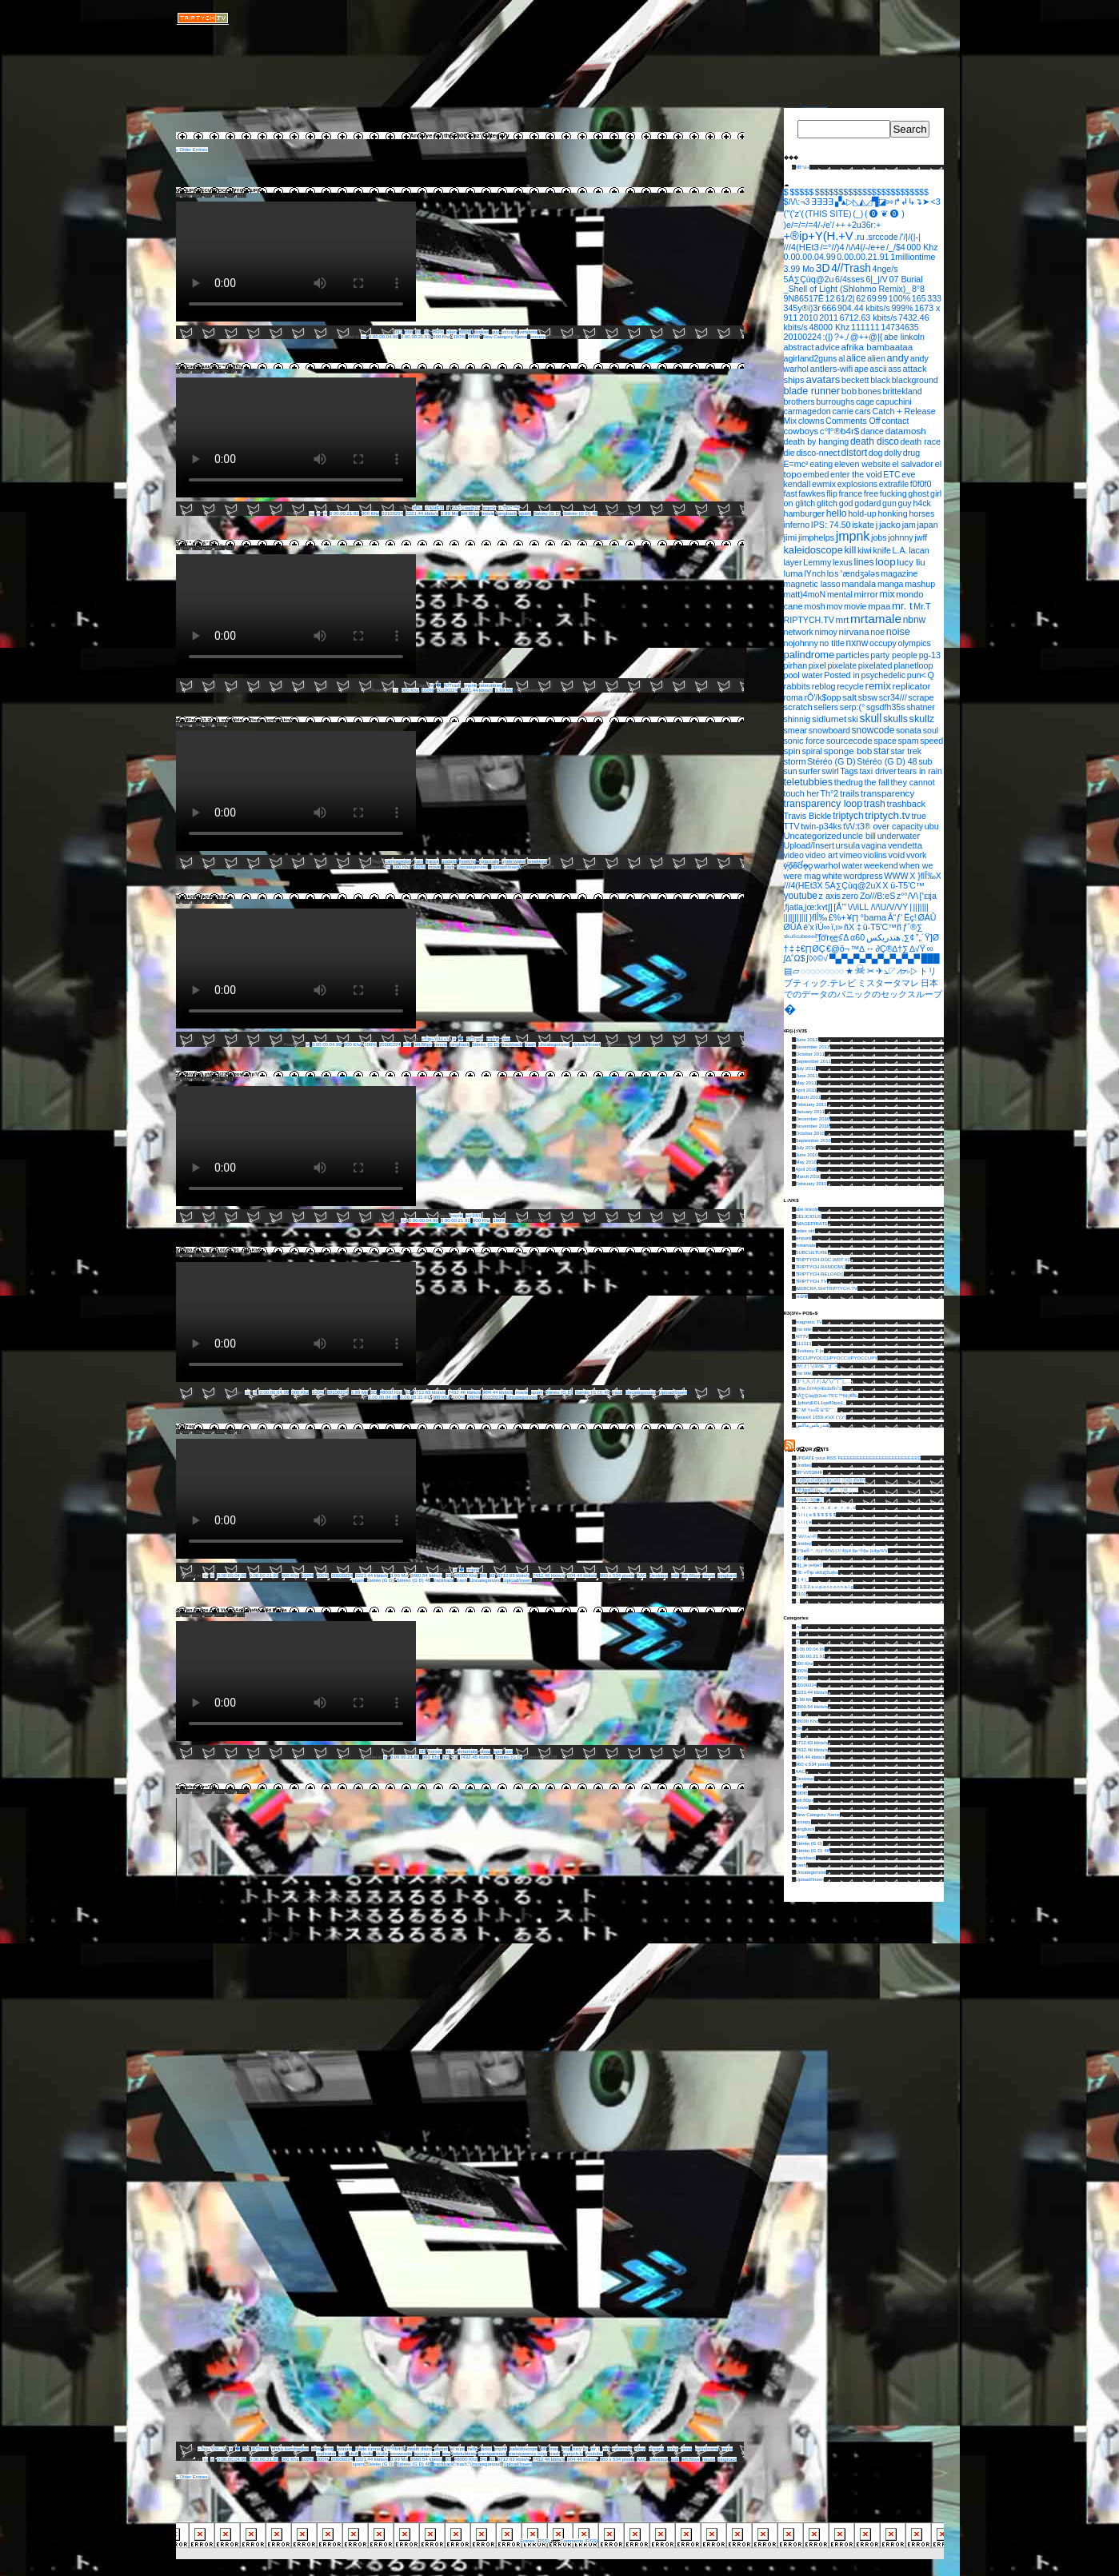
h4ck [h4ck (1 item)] (922, 503)
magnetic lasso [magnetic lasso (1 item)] (812, 584)
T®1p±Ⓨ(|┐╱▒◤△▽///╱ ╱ (826, 1490)
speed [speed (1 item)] (931, 740)
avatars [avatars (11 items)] (822, 379)
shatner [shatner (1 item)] (920, 707)
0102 (801, 1594)
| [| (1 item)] (910, 907)
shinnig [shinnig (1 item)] (797, 719)
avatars (345, 2448)
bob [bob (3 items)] (849, 390)
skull (353, 2453)
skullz (382, 2453)
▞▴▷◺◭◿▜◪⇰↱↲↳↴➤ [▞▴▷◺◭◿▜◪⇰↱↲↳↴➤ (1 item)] (882, 201)
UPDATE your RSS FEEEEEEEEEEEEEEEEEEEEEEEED (858, 1458)
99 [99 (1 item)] (882, 298)
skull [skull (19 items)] (871, 718)
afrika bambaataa (289, 2448)
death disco (419, 2448)
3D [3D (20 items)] (823, 268)
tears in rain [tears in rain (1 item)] (919, 771)
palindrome (707, 2448)
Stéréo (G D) (547, 513)
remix (727, 2448)
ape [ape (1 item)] (861, 368)
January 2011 (810, 1111)
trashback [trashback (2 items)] (906, 804)
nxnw (686, 2448)
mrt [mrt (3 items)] (842, 619)
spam (525, 513)
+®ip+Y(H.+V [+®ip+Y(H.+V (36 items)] (818, 236)
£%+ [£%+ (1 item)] (837, 917)
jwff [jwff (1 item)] (920, 537)
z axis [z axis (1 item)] (830, 896)
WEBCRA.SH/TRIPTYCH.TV (826, 1288)
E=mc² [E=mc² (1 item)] (796, 464)
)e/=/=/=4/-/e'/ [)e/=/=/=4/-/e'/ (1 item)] (809, 225)
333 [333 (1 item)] (934, 298)
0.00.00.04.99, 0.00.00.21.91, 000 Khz (219, 1249)
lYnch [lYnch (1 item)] (815, 573)
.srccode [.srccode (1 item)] (881, 237)
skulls (367, 2453)
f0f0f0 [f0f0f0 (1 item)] (921, 484)
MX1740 (185, 1426)
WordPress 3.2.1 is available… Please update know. (237, 719)
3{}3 (800, 1558)
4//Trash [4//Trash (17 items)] (851, 268)
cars (418, 861)
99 (427, 331)
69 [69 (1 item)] (872, 298)
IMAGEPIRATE (812, 1223)
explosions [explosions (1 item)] (857, 484)
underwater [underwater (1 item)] (898, 836)
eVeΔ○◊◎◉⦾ (810, 1499)
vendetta (528, 331)
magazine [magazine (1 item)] (899, 573)
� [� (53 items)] (790, 1009)
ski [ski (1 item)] (853, 719)
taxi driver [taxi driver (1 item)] (877, 771)
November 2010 (813, 1126)
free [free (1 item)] (871, 493)
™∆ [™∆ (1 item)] (858, 948)
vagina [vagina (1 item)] (873, 845)
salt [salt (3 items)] (849, 697)
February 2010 (811, 1183)
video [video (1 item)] (794, 855)
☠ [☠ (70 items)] (859, 969)
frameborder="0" (196, 1786)
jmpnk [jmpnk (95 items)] (853, 536)
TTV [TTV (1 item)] (792, 826)
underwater (514, 861)
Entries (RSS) (535, 2540)
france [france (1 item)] (851, 493)
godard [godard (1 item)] (867, 503)
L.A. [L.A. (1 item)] (900, 550)
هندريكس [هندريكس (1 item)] (883, 937)
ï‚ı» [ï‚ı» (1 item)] (836, 927)
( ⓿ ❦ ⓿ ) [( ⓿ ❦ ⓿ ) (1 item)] (885, 213)
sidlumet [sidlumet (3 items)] (829, 718)
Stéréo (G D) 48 (580, 513)
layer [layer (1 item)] (793, 562)
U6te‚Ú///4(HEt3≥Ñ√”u (819, 1388)
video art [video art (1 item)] (821, 855)
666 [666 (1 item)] (829, 308)
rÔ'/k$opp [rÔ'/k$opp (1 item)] (822, 697)
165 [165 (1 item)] (919, 298)
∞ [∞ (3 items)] (929, 948)
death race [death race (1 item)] (921, 441)
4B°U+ (803, 167)
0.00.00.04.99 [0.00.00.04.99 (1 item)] (810, 257)
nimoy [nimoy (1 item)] (825, 632)
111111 (804, 1343)
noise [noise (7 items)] (898, 631)
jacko (486, 2448)
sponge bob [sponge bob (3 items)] (848, 750)
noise (672, 2448)
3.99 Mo (449, 513)
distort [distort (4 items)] (854, 452)
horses (435, 1751)
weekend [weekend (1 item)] (881, 865)
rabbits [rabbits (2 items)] (797, 686)
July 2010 (806, 1147)
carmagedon (398, 861)
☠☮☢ (802, 1296)
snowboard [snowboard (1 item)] (829, 730)
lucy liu (580, 2448)
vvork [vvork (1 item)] (916, 855)
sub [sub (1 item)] (925, 761)
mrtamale (489, 861)
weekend (537, 861)
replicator (325, 2453)
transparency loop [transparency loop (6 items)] (823, 803)
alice (316, 2448)
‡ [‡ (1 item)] (791, 948)
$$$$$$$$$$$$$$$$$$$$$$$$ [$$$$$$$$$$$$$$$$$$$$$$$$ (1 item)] (872, 192)
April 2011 (806, 1090)
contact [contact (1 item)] (895, 420)
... (798, 1601)
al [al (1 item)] (841, 358)
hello (472, 2448)
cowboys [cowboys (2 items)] (801, 431)
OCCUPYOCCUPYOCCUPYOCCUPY (219, 190)
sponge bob (426, 2453)
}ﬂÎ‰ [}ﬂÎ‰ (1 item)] (818, 917)
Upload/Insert (505, 867)
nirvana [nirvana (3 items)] (854, 631)
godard (449, 861)
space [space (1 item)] (884, 740)
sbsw (485, 1751)
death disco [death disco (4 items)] (874, 441)
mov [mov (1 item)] (834, 606)
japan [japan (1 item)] (927, 524)
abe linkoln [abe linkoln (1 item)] (904, 336)
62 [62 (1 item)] (860, 298)
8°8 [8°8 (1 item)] (918, 289)
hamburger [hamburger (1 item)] (804, 513)
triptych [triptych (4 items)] (848, 815)
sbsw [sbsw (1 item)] (867, 697)
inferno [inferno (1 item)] (797, 524)
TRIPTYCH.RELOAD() (819, 1274)
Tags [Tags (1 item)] (849, 771)
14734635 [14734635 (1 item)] (899, 327)
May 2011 (806, 1082)
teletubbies (490, 685)
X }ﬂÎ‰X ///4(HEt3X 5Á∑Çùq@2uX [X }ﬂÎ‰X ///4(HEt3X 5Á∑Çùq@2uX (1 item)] (862, 880)
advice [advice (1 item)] (827, 347)
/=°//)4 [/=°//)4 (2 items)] (832, 247)
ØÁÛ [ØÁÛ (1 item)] (926, 917)
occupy (509, 331)
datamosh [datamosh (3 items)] (905, 430)
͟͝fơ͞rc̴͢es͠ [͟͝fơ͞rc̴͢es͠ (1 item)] (829, 937)
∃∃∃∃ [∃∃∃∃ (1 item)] (822, 201)
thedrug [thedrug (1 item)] (848, 782)
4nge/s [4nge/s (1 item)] (885, 269)
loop (506, 1038)
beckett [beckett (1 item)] (855, 380)
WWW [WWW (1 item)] (896, 876)
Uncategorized (472, 867)
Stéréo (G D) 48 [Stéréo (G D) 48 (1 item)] (887, 761)
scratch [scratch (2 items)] (798, 707)
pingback (507, 513)
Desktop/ (659, 1575)
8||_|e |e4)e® (809, 1565)
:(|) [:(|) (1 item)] (828, 336)
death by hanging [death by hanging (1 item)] (816, 441)
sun (509, 1751)
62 (408, 1392)
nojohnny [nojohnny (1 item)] (801, 643)
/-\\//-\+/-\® (806, 1536)
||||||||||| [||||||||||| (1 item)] (796, 917)
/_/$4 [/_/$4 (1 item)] (895, 247)
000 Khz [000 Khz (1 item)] (921, 247)
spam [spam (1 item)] (908, 740)
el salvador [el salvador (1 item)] (912, 464)
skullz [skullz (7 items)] (921, 719)
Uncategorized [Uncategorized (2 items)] (812, 836)
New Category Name (505, 336)
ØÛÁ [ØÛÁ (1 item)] (793, 927)
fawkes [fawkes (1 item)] (811, 493)
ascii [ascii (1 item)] (877, 368)
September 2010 (813, 1140)
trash (449, 867)
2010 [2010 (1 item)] (808, 317)
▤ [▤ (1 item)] (788, 971)
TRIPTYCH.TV (810, 1281)
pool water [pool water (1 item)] (803, 675)
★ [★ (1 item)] (849, 971)
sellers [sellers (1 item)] (825, 707)
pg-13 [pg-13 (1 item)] (930, 655)
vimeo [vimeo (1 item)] (850, 855)
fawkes (482, 331)
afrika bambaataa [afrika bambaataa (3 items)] (877, 346)
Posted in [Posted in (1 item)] (841, 675)
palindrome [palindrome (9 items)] (809, 655)
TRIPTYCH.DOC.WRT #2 (822, 1259)
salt (342, 2453)
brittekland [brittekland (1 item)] (901, 391)
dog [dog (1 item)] (876, 452)
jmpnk (488, 507)
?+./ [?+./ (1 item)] (841, 336)
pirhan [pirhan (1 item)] (796, 665)
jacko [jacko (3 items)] (890, 524)
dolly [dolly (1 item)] (892, 452)
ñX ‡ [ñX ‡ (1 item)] (852, 927)
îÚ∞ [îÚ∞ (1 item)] (822, 927)
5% (483, 1575)
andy (329, 2448)
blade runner (368, 2448)
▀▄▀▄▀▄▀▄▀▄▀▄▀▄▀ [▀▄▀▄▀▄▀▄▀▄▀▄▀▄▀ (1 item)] (874, 958)
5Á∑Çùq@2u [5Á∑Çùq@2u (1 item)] (809, 279)
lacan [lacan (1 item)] (919, 550)
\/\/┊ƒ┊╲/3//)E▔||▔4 (817, 1366)
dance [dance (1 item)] (872, 431)
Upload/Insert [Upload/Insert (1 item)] (809, 845)
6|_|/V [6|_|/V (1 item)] (876, 279)
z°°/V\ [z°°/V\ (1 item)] (907, 896)
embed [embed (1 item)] (816, 474)
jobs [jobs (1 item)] (879, 537)
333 (398, 331)
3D (374, 1392)
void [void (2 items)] (897, 855)
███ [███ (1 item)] (930, 958)
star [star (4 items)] (881, 751)
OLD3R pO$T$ (812, 1449)
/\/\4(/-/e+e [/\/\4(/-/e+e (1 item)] (865, 247)
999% (438, 331)
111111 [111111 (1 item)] (865, 327)
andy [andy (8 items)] (897, 358)
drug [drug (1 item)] (911, 452)
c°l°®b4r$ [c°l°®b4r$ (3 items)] (839, 430)
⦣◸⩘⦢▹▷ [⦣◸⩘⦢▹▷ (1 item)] (900, 971)
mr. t (450, 1751)
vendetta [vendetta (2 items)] (905, 845)
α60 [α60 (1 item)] (857, 937)
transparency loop (528, 2453)
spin (498, 1751)
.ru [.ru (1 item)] (859, 237)
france (432, 861)
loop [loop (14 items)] (885, 562)
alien (451, 331)
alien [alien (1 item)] (876, 358)
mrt (605, 2448)
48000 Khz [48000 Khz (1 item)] (829, 327)
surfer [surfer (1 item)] (809, 771)
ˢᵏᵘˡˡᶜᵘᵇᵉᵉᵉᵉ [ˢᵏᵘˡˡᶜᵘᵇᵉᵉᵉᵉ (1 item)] (800, 937)
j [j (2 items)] (877, 524)
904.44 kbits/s (498, 1392)
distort (440, 2448)
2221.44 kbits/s (422, 513)
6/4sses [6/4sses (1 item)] (850, 279)
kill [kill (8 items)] (850, 550)
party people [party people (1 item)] (893, 655)
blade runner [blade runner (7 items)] (812, 391)
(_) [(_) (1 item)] (858, 213)
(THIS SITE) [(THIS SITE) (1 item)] (828, 213)
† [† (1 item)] (786, 948)
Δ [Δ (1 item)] (846, 937)
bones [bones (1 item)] (869, 391)
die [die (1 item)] (789, 452)
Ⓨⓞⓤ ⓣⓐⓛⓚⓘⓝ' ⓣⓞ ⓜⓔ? (830, 1480)
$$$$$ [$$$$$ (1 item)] (801, 192)
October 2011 (810, 1054)
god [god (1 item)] (846, 503)
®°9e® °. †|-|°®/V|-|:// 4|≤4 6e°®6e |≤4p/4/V (842, 1550)
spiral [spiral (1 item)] (811, 751)
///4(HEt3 (434, 507)
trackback (512, 1044)
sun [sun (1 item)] (790, 771)
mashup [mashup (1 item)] (920, 584)
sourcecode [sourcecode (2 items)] (849, 740)
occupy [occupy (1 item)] (883, 643)
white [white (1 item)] (832, 876)
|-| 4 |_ (802, 1579)
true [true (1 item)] (919, 816)
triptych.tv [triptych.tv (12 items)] (887, 815)
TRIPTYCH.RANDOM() (820, 1266)
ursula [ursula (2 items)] (848, 845)
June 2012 (807, 1039)
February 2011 (811, 1104)
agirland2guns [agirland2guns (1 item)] (810, 358)
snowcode (401, 2453)
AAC (641, 1575)
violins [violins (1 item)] (875, 855)
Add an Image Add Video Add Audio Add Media (231, 1609)
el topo (457, 2448)
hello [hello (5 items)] (836, 513)
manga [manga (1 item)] (890, 584)
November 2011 (813, 1046)
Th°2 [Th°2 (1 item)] (830, 793)
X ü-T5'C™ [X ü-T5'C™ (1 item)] (903, 885)
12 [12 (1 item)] (830, 298)
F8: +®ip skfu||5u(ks (817, 1572)
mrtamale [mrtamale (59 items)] (875, 618)
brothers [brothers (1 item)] (799, 401)
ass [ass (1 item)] (894, 368)
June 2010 (807, 1154)
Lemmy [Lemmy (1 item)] (817, 562)
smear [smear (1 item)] (796, 730)
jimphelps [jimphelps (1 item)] (816, 537)
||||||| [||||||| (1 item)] (921, 907)
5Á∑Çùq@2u (466, 507)
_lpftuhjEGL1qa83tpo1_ (821, 1402)
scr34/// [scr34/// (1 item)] (893, 697)
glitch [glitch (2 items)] (827, 503)
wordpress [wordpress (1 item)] (863, 876)
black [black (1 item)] (880, 380)
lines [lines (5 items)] (863, 562)
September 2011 (813, 1061)
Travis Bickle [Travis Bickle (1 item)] (808, 816)
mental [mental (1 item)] (840, 594)
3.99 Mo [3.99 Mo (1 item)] (799, 269)
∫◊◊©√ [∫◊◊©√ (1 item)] (817, 958)
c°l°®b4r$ (394, 2448)
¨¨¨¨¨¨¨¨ (802, 1529)
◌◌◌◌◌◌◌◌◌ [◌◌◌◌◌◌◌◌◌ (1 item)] (822, 971)
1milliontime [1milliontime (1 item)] (912, 257)
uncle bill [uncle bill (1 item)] (859, 836)
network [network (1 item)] (798, 632)
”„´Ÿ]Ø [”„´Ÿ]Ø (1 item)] (927, 937)
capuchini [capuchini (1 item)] (894, 401)
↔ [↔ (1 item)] (869, 948)
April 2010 (806, 1169)
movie (488, 513)
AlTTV (802, 1336)
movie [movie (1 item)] (855, 606)
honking (467, 861)
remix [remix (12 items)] (878, 686)
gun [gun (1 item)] (889, 503)
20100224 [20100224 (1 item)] (802, 336)
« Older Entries (192, 149)
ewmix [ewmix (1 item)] (824, 484)
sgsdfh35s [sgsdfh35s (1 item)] (885, 707)
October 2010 (810, 1133)
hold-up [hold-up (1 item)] (862, 513)
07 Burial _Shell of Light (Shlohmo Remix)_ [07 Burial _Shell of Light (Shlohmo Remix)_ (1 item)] (853, 284)
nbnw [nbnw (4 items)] (914, 619)
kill (543, 2448)
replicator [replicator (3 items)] (912, 686)
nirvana (657, 2448)
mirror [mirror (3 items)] (866, 594)
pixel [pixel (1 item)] (817, 665)
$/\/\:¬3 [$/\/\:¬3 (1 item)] (797, 201)
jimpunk (804, 1238)
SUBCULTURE (812, 1252)
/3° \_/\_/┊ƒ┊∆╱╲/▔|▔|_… (824, 1381)
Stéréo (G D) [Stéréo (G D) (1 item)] (831, 761)
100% (459, 336)
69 (419, 331)
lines (553, 2448)
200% (473, 1397)
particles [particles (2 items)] (852, 655)
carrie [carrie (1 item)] (842, 411)
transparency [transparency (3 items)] (887, 793)
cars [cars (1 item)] (863, 411)
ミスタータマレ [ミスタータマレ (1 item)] (888, 983)
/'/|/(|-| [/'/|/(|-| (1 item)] (909, 237)
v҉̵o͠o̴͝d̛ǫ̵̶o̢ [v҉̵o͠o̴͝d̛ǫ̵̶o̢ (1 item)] (798, 865)
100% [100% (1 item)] (899, 298)
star (446, 2453)
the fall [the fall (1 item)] (877, 782)
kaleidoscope (524, 2448)
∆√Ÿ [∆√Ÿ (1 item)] (917, 948)
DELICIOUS (808, 1216)
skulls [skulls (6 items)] (895, 719)
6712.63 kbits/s (430, 1392)
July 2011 (806, 1068)
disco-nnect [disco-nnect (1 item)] (818, 452)
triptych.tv (573, 2453)
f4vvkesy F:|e (810, 1350)
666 (409, 331)
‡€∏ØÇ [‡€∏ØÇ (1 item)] (810, 948)
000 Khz (441, 336)
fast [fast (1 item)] (790, 493)
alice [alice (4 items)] (856, 358)
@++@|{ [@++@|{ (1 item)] (866, 336)
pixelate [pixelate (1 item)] (842, 665)
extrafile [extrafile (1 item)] (894, 484)
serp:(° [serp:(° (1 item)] (852, 707)
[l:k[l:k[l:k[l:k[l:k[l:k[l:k (202, 896)
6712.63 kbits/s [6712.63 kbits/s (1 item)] (868, 317)
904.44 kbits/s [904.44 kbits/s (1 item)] (863, 308)
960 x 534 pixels (617, 1575)
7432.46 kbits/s (464, 1392)
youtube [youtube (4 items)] (800, 895)
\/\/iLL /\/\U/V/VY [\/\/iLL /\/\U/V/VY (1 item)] (878, 907)
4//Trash (453, 685)
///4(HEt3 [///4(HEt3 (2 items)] (801, 247)
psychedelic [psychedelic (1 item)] (883, 675)
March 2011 (808, 1097)
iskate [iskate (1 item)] (863, 524)
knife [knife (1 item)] (882, 550)
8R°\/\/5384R (809, 1472)
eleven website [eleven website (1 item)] (862, 464)
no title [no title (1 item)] (831, 643)
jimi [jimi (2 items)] (790, 537)
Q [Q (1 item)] (931, 675)
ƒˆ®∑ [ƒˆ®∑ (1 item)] (913, 927)
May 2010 (806, 1162)
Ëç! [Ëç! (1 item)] (910, 917)
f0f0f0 (465, 331)
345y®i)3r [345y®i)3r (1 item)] (802, 308)
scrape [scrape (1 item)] (920, 697)
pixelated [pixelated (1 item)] (875, 665)
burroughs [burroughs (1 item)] (835, 401)
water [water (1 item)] (851, 865)
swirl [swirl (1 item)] (829, 771)
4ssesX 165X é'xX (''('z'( (821, 1417)
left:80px (470, 513)
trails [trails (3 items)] (850, 793)
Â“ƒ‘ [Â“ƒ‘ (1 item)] (895, 917)
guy (495, 331)
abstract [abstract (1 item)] (799, 347)
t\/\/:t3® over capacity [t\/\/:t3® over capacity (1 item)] (883, 826)
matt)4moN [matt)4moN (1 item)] (805, 594)
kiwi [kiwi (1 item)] (864, 550)
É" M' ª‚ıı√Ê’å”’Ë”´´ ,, (199, 542)
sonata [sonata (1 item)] (908, 730)
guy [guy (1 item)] (905, 503)
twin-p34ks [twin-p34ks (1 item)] (821, 826)
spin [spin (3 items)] (792, 750)
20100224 (392, 513)
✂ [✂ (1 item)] (870, 971)
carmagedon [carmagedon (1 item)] (807, 411)
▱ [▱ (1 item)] (796, 971)
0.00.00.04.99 (383, 336)
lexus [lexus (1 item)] (843, 562)
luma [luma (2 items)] (793, 573)
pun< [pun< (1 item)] (916, 675)
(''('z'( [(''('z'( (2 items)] (794, 213)
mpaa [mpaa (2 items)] (879, 606)
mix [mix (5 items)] (887, 594)
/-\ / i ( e (804, 1522)
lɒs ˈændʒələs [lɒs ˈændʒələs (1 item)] (853, 573)
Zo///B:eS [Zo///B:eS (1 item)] (877, 896)
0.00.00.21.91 (415, 336)
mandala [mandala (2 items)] (858, 584)
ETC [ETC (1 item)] (891, 474)
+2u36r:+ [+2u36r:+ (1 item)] (864, 225)
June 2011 (807, 1075)
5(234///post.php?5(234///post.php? (217, 1073)
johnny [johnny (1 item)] (900, 537)
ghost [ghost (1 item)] (918, 493)
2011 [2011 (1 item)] (828, 317)
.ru (363, 336)
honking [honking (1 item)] (892, 513)
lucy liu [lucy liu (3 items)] (911, 562)
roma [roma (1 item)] (793, 697)
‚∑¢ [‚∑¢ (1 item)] (907, 937)
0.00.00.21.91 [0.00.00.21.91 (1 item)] (863, 257)
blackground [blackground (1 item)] (915, 380)
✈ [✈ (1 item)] (879, 971)
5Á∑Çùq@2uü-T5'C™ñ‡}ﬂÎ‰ (210, 366)
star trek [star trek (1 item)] (906, 751)
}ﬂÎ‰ (417, 507)
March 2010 (808, 1176)
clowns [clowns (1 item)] (811, 420)
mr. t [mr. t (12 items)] (902, 606)
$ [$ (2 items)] (786, 192)
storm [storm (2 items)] (795, 761)
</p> (560, 2118)
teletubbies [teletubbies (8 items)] (808, 782)
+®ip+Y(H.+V (436, 1038)
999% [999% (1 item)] (902, 308)
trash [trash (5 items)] (874, 803)
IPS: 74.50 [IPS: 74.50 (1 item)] (831, 524)
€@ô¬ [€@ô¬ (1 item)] (837, 948)
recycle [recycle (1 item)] (850, 686)
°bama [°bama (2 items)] (873, 917)
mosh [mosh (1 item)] (815, 606)
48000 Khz (391, 1392)
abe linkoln (807, 1209)
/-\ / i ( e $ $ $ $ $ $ (816, 1514)
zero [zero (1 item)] (850, 896)
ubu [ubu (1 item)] (932, 826)
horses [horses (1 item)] (921, 513)
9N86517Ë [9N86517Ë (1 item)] (804, 298)
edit (407, 1044)
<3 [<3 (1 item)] (935, 201)
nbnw (639, 2448)
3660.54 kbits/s (426, 1575)
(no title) (804, 1329)
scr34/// (474, 1215)
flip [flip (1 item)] (831, 493)
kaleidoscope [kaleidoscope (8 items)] (813, 550)
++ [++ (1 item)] (840, 225)
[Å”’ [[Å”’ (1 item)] (839, 907)
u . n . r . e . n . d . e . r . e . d (826, 1507)
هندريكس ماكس (812, 1425)
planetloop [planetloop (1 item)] (913, 665)
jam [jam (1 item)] (909, 524)
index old (805, 1230)
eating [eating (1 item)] (821, 464)
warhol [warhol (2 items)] (827, 865)
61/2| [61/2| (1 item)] (845, 298)
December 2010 (813, 1118)
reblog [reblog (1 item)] (824, 686)
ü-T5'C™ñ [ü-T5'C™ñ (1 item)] (882, 927)
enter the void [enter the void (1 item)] (856, 474)
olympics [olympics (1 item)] (913, 643)
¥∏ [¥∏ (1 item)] (853, 917)
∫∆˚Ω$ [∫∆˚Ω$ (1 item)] (794, 958)
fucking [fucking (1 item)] (893, 493)
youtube (593, 2453)
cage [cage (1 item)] (865, 401)
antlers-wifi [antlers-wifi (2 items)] (831, 368)
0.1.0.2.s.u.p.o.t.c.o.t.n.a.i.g (824, 1586)
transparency (492, 2453)
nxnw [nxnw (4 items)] (857, 643)
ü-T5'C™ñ (509, 507)
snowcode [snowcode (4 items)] (873, 730)
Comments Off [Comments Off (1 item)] (853, 420)
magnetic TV (809, 1322)
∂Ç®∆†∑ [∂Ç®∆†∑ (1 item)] (892, 948)
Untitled (804, 1465)
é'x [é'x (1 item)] (808, 927)
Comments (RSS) (578, 2540)
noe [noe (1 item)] (877, 632)
